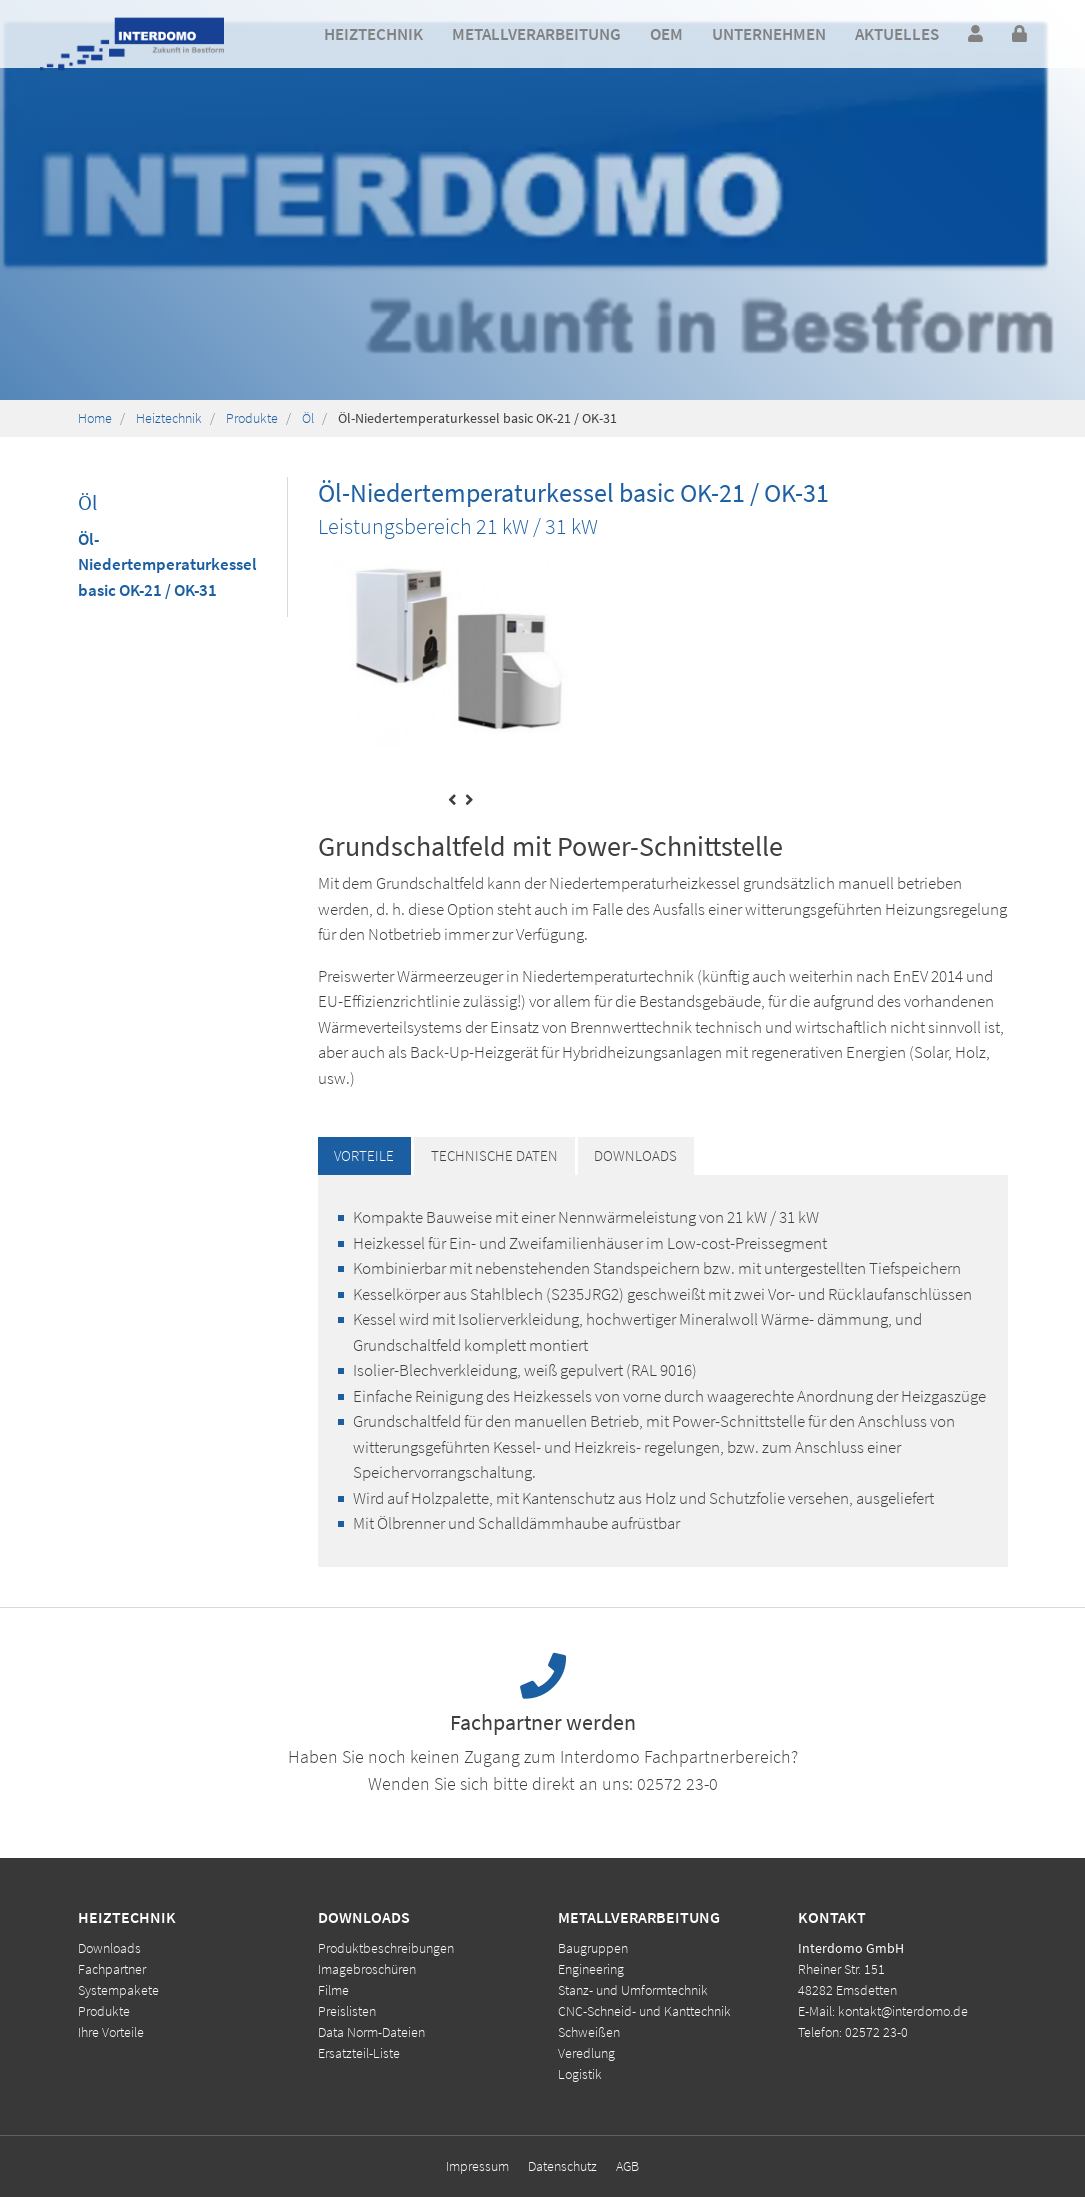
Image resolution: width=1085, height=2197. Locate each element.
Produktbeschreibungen (386, 1948)
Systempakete (118, 1990)
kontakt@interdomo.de (903, 2011)
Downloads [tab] (635, 1155)
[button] (373, 35)
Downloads (109, 1948)
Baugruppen (593, 1948)
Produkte (252, 418)
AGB (627, 2166)
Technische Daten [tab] (494, 1155)
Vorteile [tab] (364, 1155)
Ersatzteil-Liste (359, 2053)
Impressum (477, 2166)
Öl (308, 418)
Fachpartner (112, 1969)
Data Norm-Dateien (371, 2032)
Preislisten (347, 2011)
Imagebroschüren (367, 1969)
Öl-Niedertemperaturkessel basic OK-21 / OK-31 (167, 564)
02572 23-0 (677, 1783)
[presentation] (452, 801)
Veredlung (586, 2053)
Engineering (591, 1969)
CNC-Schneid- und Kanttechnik (644, 2011)
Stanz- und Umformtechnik (633, 1990)
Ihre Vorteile (111, 2032)
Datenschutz (562, 2166)
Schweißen (589, 2032)
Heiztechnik (169, 418)
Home (95, 418)
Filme (333, 1990)
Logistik (580, 2074)
